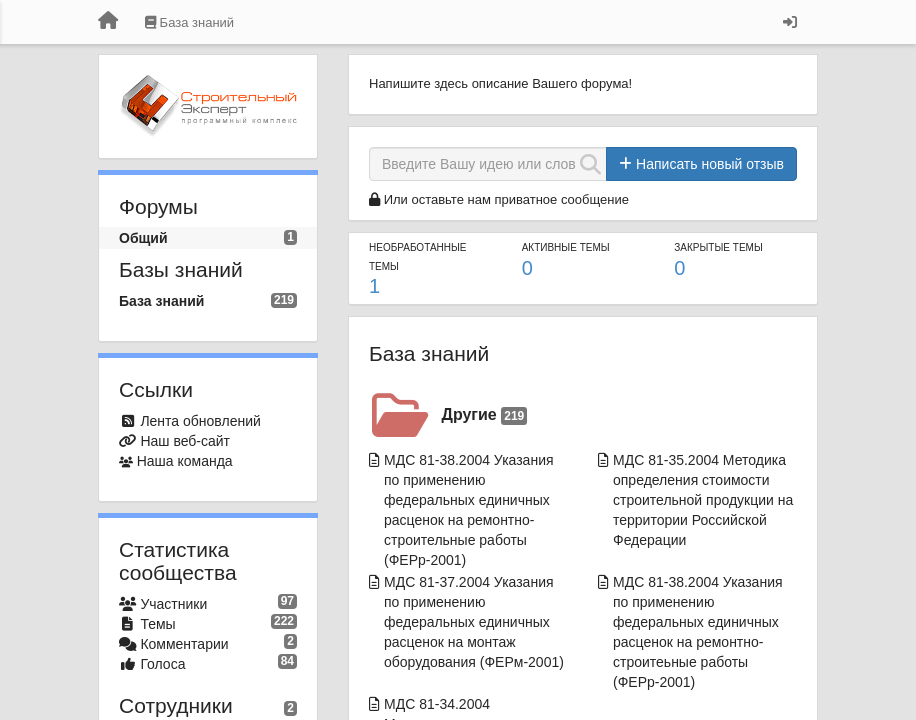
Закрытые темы (718, 247)
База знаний (161, 301)
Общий (143, 238)
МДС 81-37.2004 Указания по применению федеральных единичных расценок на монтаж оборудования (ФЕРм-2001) (474, 622)
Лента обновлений (200, 421)
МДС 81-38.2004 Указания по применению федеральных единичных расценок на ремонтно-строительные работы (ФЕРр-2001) (469, 510)
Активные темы (566, 247)
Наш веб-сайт (185, 441)
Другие (485, 415)
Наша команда (185, 461)
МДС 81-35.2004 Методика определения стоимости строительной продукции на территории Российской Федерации (703, 500)
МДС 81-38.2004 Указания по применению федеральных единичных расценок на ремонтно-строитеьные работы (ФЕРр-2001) (698, 632)
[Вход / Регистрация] (790, 22)
